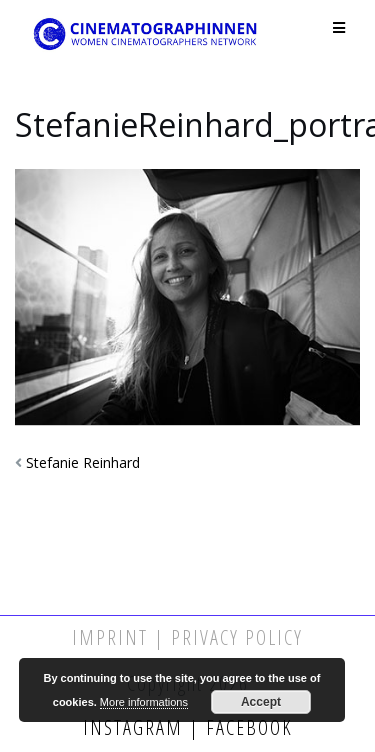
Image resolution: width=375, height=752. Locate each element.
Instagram (136, 727)
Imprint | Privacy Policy (187, 637)
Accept (261, 702)
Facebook (246, 727)
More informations (144, 702)
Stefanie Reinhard (83, 462)
